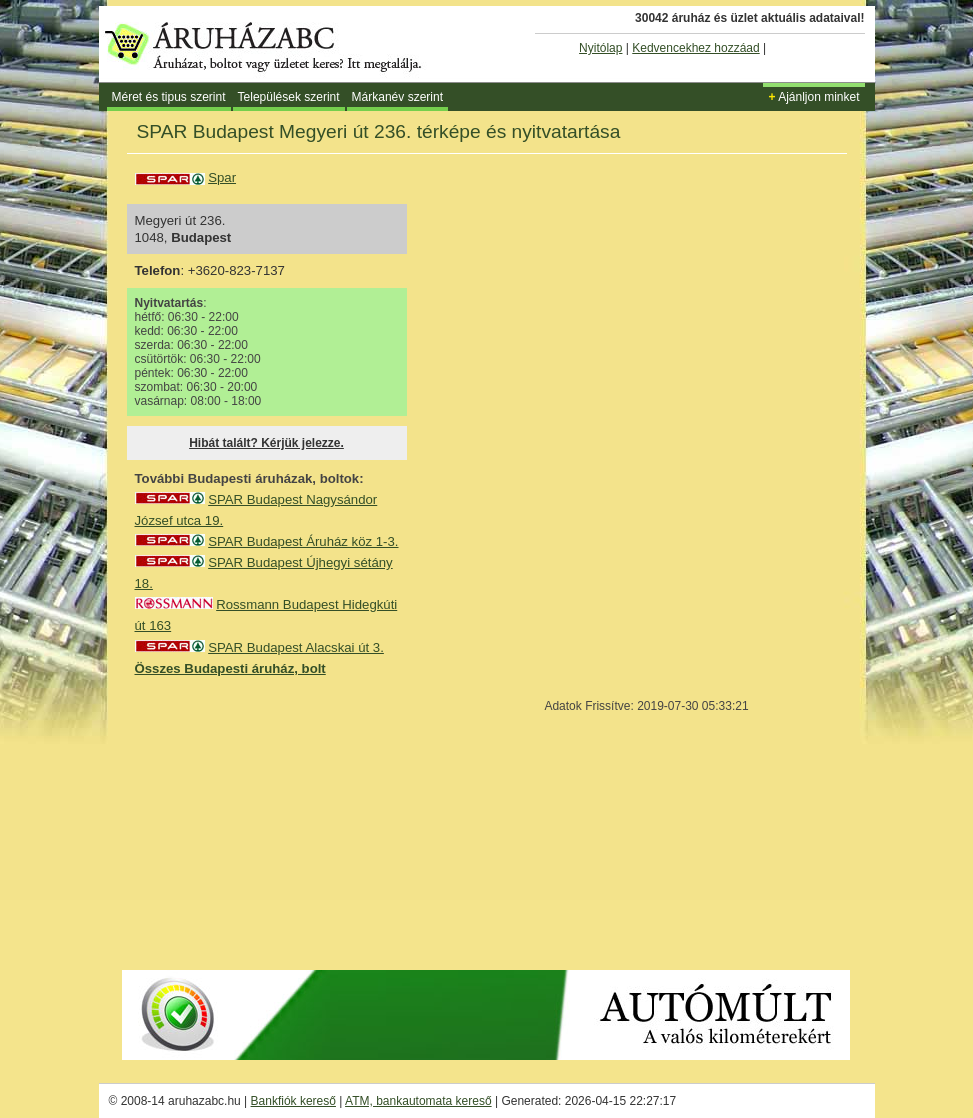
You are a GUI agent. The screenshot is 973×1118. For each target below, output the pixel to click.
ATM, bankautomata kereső (418, 1101)
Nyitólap (600, 48)
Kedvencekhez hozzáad (695, 48)
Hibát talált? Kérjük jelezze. (266, 443)
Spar (222, 177)
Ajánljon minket (813, 97)
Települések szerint (289, 97)
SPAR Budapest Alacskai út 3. (296, 647)
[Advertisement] (285, 822)
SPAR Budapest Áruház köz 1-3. (303, 541)
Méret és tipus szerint (169, 97)
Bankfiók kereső (293, 1101)
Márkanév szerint (397, 97)
